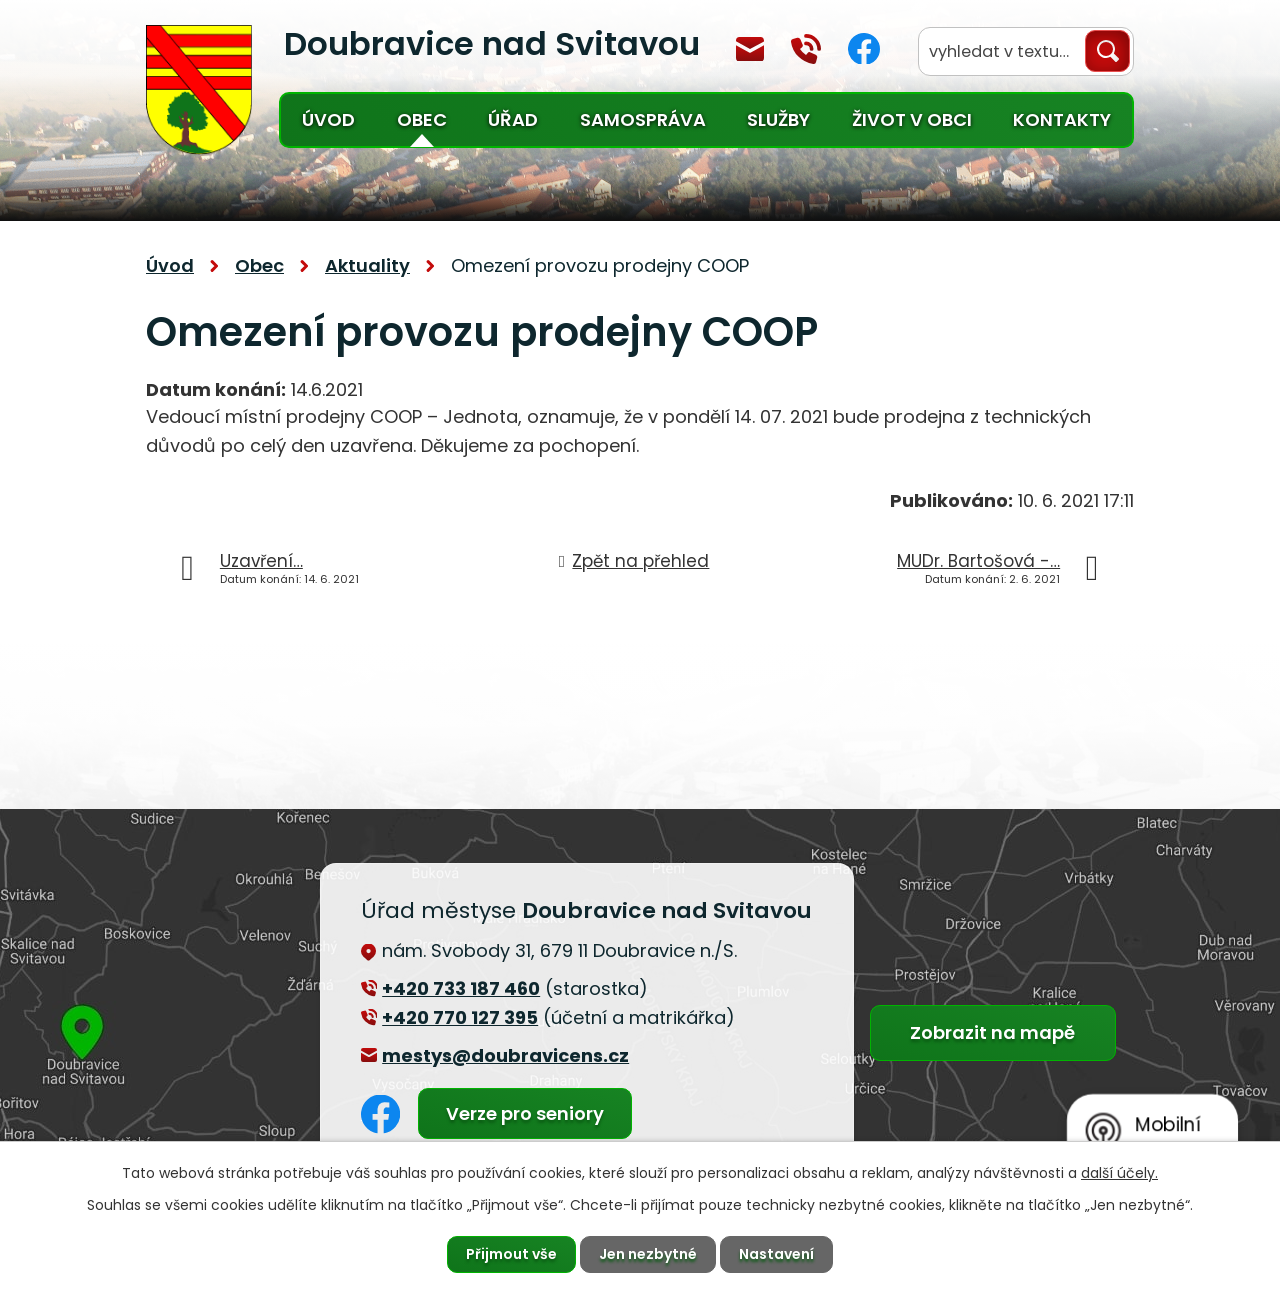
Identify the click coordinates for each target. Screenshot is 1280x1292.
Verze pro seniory (525, 1113)
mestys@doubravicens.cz (750, 49)
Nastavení (776, 1254)
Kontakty (1062, 119)
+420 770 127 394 (806, 49)
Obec (422, 119)
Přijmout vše (511, 1254)
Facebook (864, 48)
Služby (778, 119)
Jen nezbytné (648, 1254)
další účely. (1119, 1173)
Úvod (328, 119)
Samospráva (643, 119)
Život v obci (912, 119)
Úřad (513, 119)
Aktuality (367, 265)
